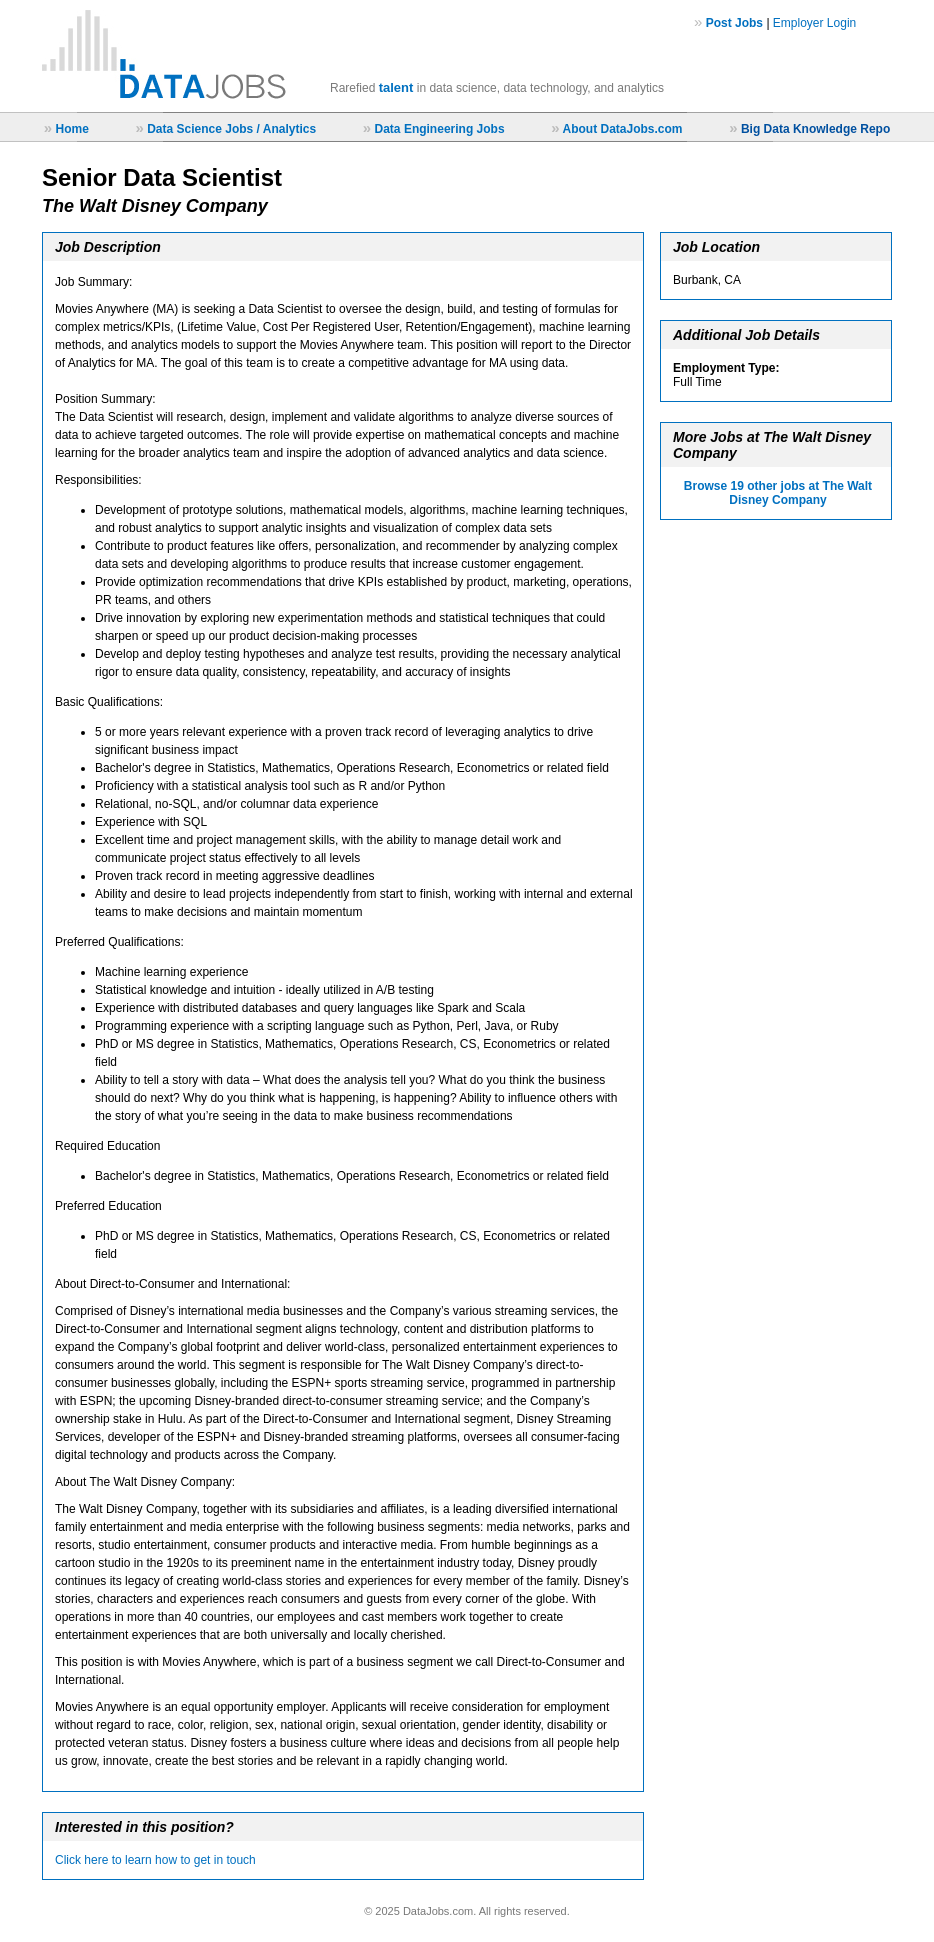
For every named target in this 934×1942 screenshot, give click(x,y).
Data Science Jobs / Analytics (231, 129)
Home (71, 129)
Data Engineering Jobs (440, 129)
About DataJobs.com (622, 129)
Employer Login (814, 23)
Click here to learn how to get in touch (155, 1860)
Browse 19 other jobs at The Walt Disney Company (778, 493)
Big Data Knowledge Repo (815, 129)
